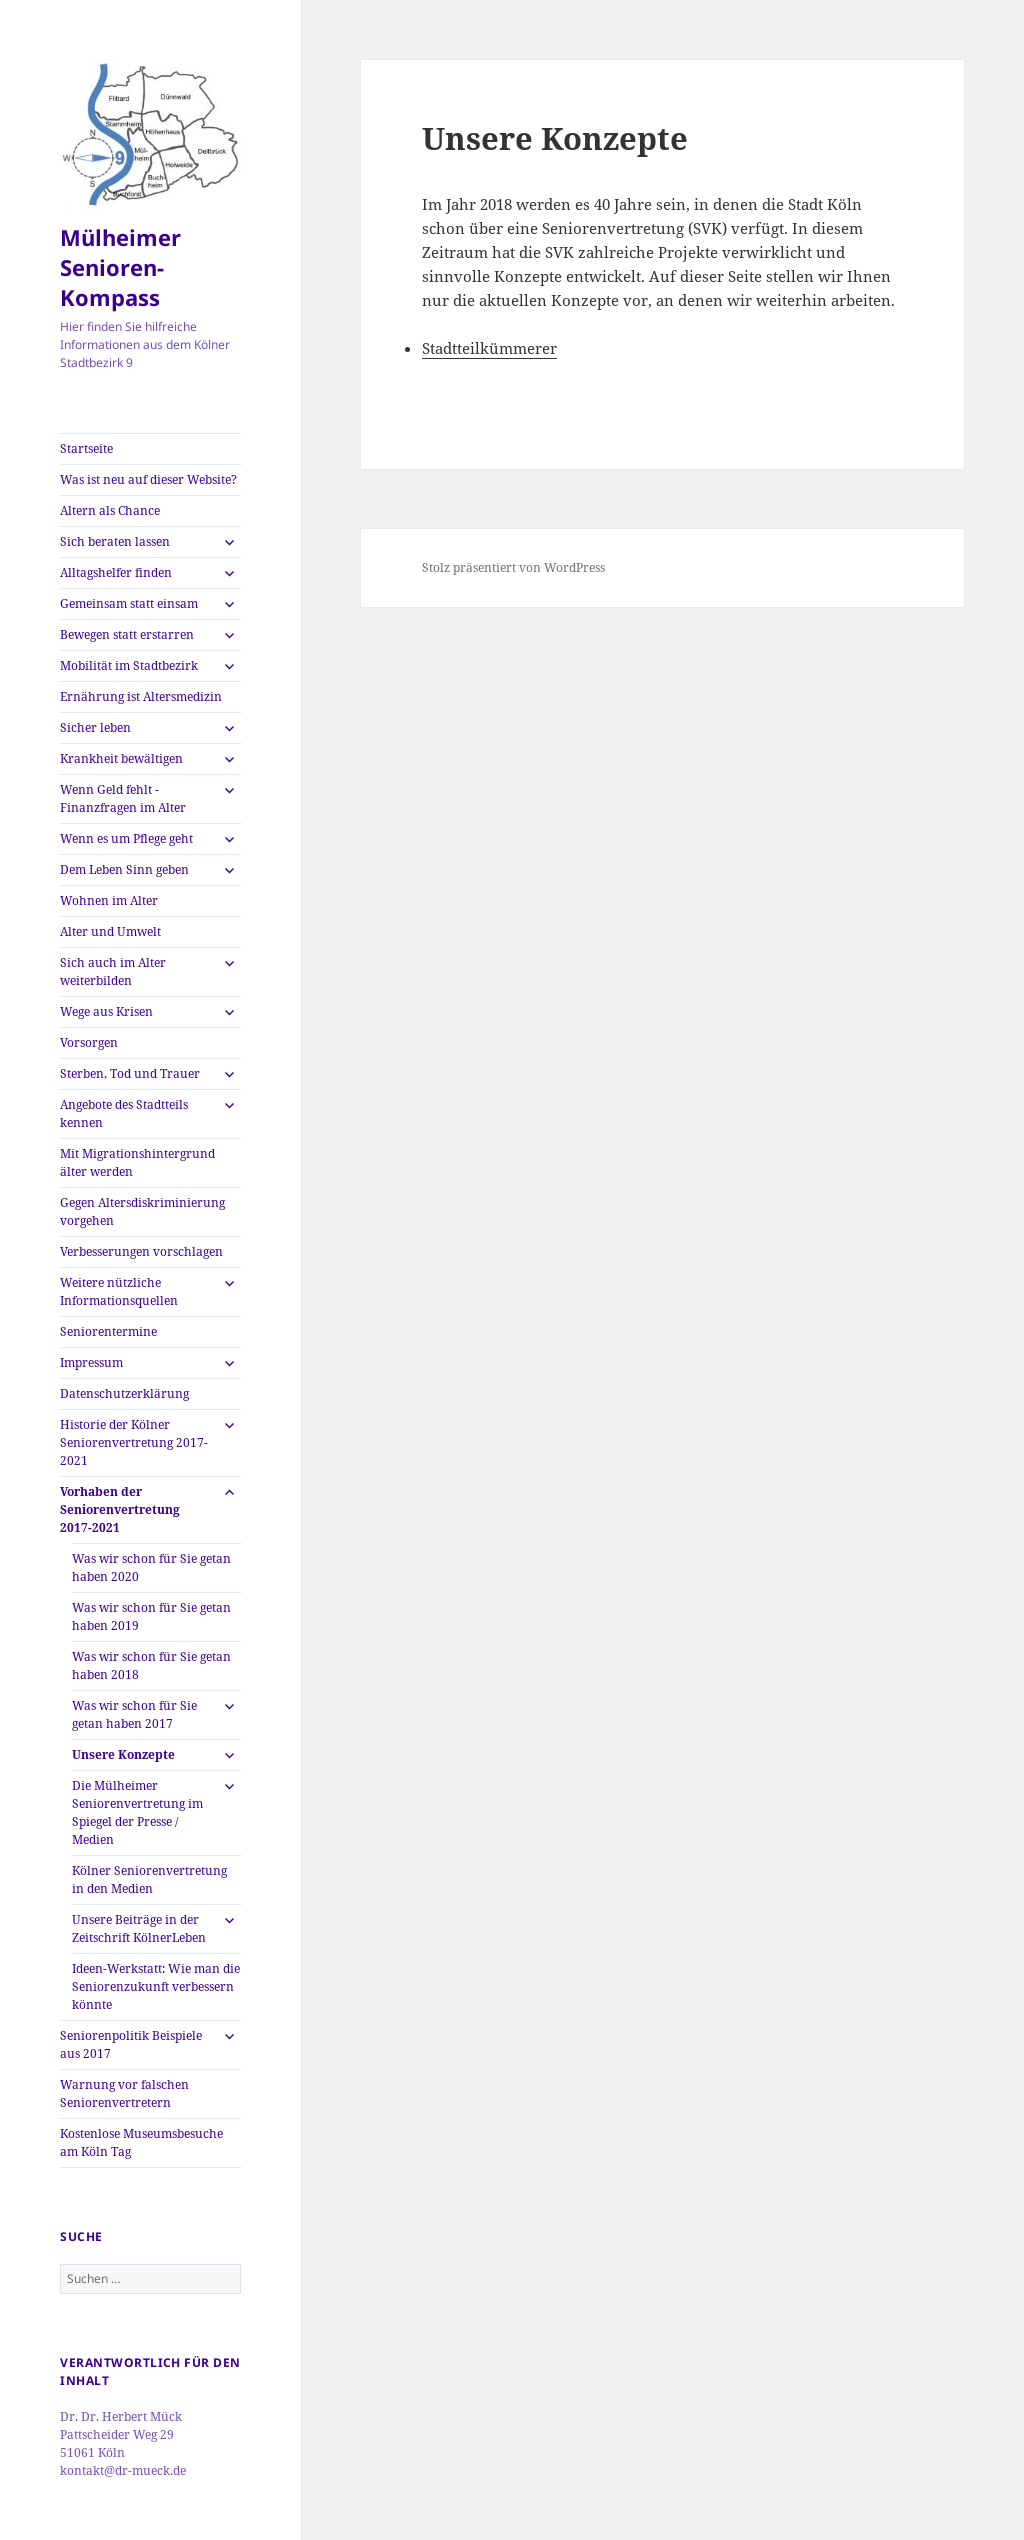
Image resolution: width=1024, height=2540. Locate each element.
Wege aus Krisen (106, 1011)
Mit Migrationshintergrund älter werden (137, 1162)
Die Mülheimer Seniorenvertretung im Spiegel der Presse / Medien (137, 1812)
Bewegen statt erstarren (127, 634)
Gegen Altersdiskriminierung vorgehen (142, 1211)
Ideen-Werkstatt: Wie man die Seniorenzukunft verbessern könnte (156, 1986)
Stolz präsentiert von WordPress (513, 567)
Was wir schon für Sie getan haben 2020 (151, 1567)
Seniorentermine (108, 1331)
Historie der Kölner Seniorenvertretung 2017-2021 (134, 1442)
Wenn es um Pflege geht (126, 838)
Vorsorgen (89, 1042)
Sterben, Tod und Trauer (130, 1073)
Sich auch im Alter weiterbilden (113, 971)
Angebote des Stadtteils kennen (124, 1113)
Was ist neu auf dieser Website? (148, 479)
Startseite (86, 448)
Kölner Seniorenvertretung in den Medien (149, 1879)
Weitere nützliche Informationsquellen (119, 1291)
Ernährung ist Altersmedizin (141, 696)
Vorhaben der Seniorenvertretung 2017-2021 (120, 1509)
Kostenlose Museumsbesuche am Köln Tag (141, 2142)
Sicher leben (95, 727)
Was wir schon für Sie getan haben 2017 (134, 1714)
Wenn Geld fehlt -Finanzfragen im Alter (123, 798)
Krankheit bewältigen (121, 758)
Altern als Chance (110, 510)
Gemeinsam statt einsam (129, 603)
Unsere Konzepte (123, 1754)
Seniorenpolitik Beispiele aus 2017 (131, 2044)
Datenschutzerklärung (124, 1393)
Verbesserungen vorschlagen (141, 1251)
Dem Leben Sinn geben (124, 869)
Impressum (91, 1362)
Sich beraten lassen (115, 541)
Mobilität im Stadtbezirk (129, 665)
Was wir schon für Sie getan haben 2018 (151, 1665)
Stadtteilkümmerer (489, 348)
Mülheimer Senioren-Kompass (120, 267)
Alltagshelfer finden (116, 572)
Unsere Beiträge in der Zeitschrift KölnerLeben (139, 1928)
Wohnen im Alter (109, 900)
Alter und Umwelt (110, 931)
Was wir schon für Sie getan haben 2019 (151, 1616)
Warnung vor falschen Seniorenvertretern (124, 2093)
